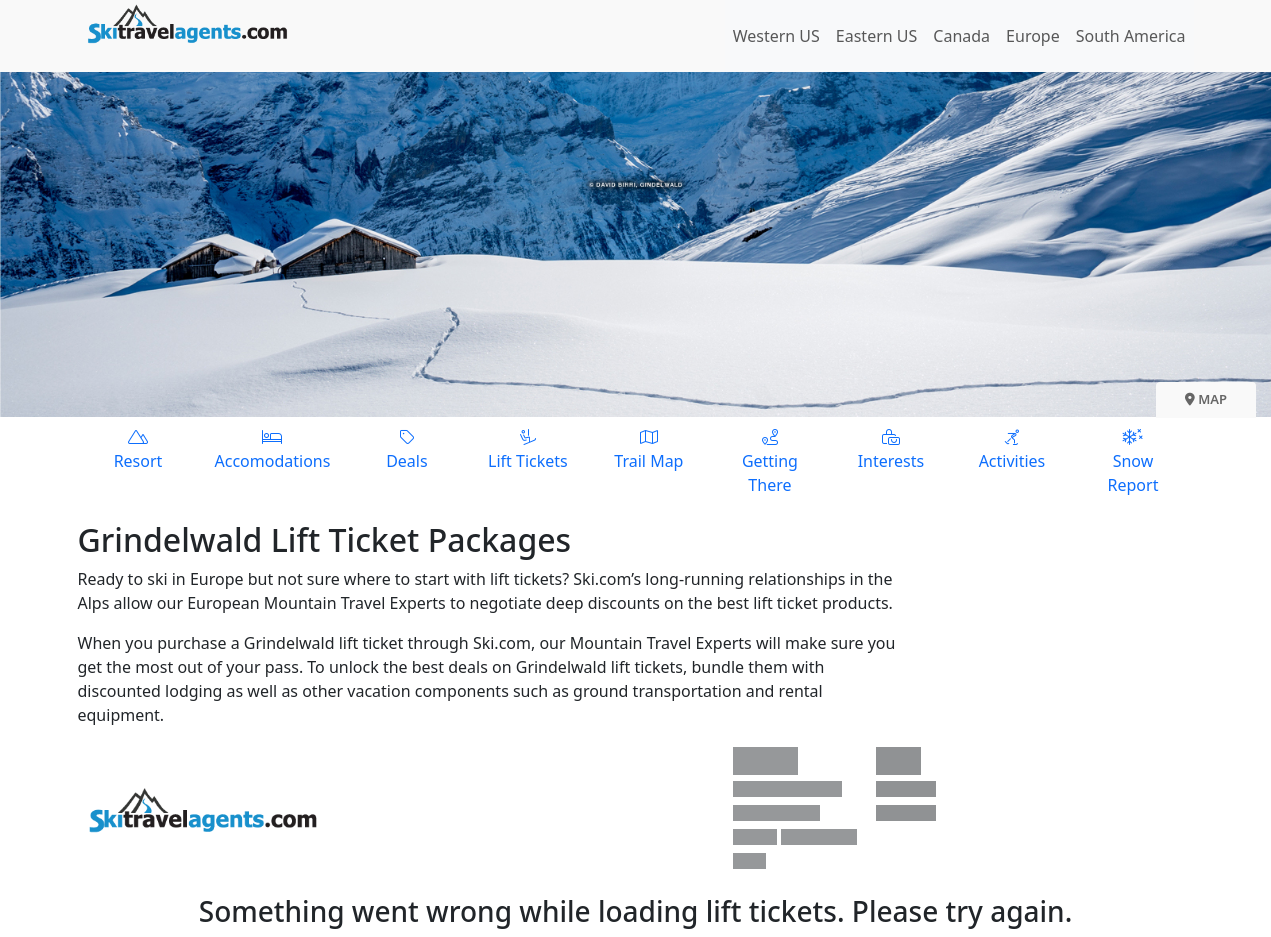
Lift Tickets (527, 448)
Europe (1033, 36)
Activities (1011, 448)
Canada (961, 36)
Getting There (769, 460)
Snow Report (1132, 460)
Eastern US (876, 36)
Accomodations (273, 448)
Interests (890, 448)
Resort (138, 448)
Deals (406, 448)
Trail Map (648, 448)
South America (1131, 36)
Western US (776, 36)
